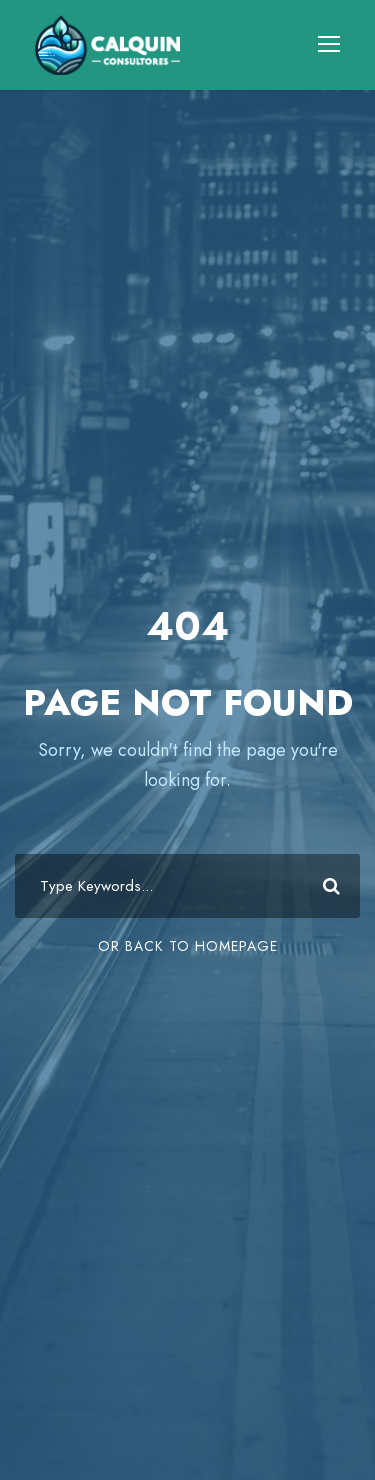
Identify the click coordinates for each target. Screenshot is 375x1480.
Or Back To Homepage (188, 946)
